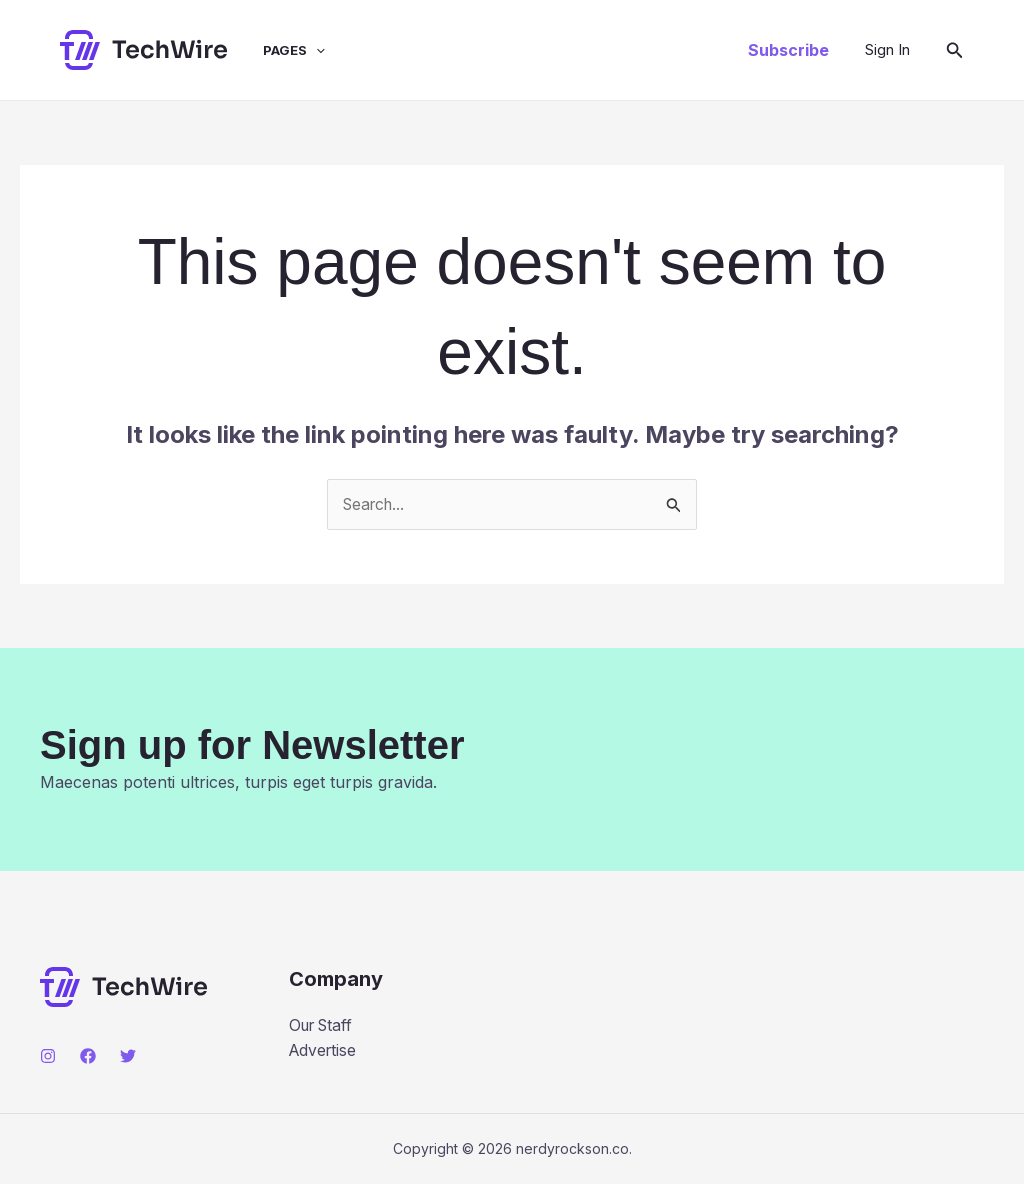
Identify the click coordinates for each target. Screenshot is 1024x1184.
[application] (301, 50)
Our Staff (324, 1025)
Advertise (324, 1051)
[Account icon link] (887, 50)
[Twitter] (128, 1056)
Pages (279, 50)
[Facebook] (88, 1056)
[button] (788, 50)
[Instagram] (48, 1056)
